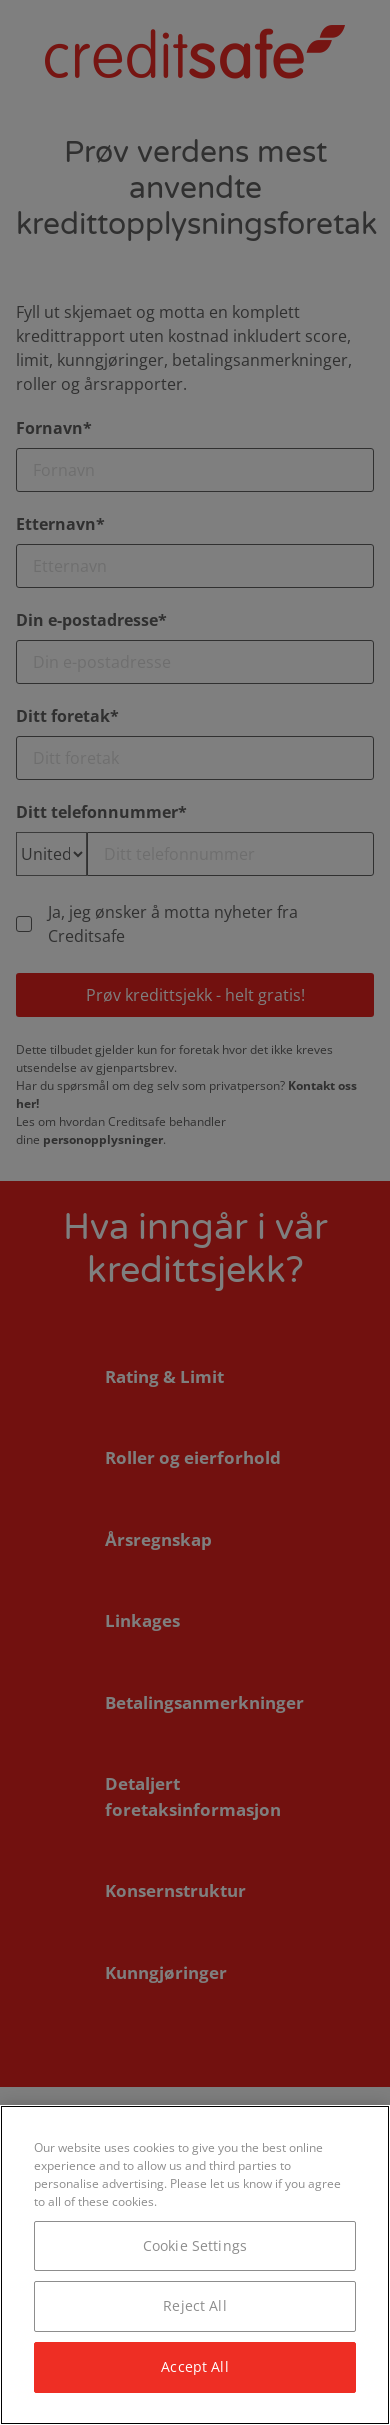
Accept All (194, 2366)
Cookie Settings (195, 2245)
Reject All (194, 2305)
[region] (195, 2265)
